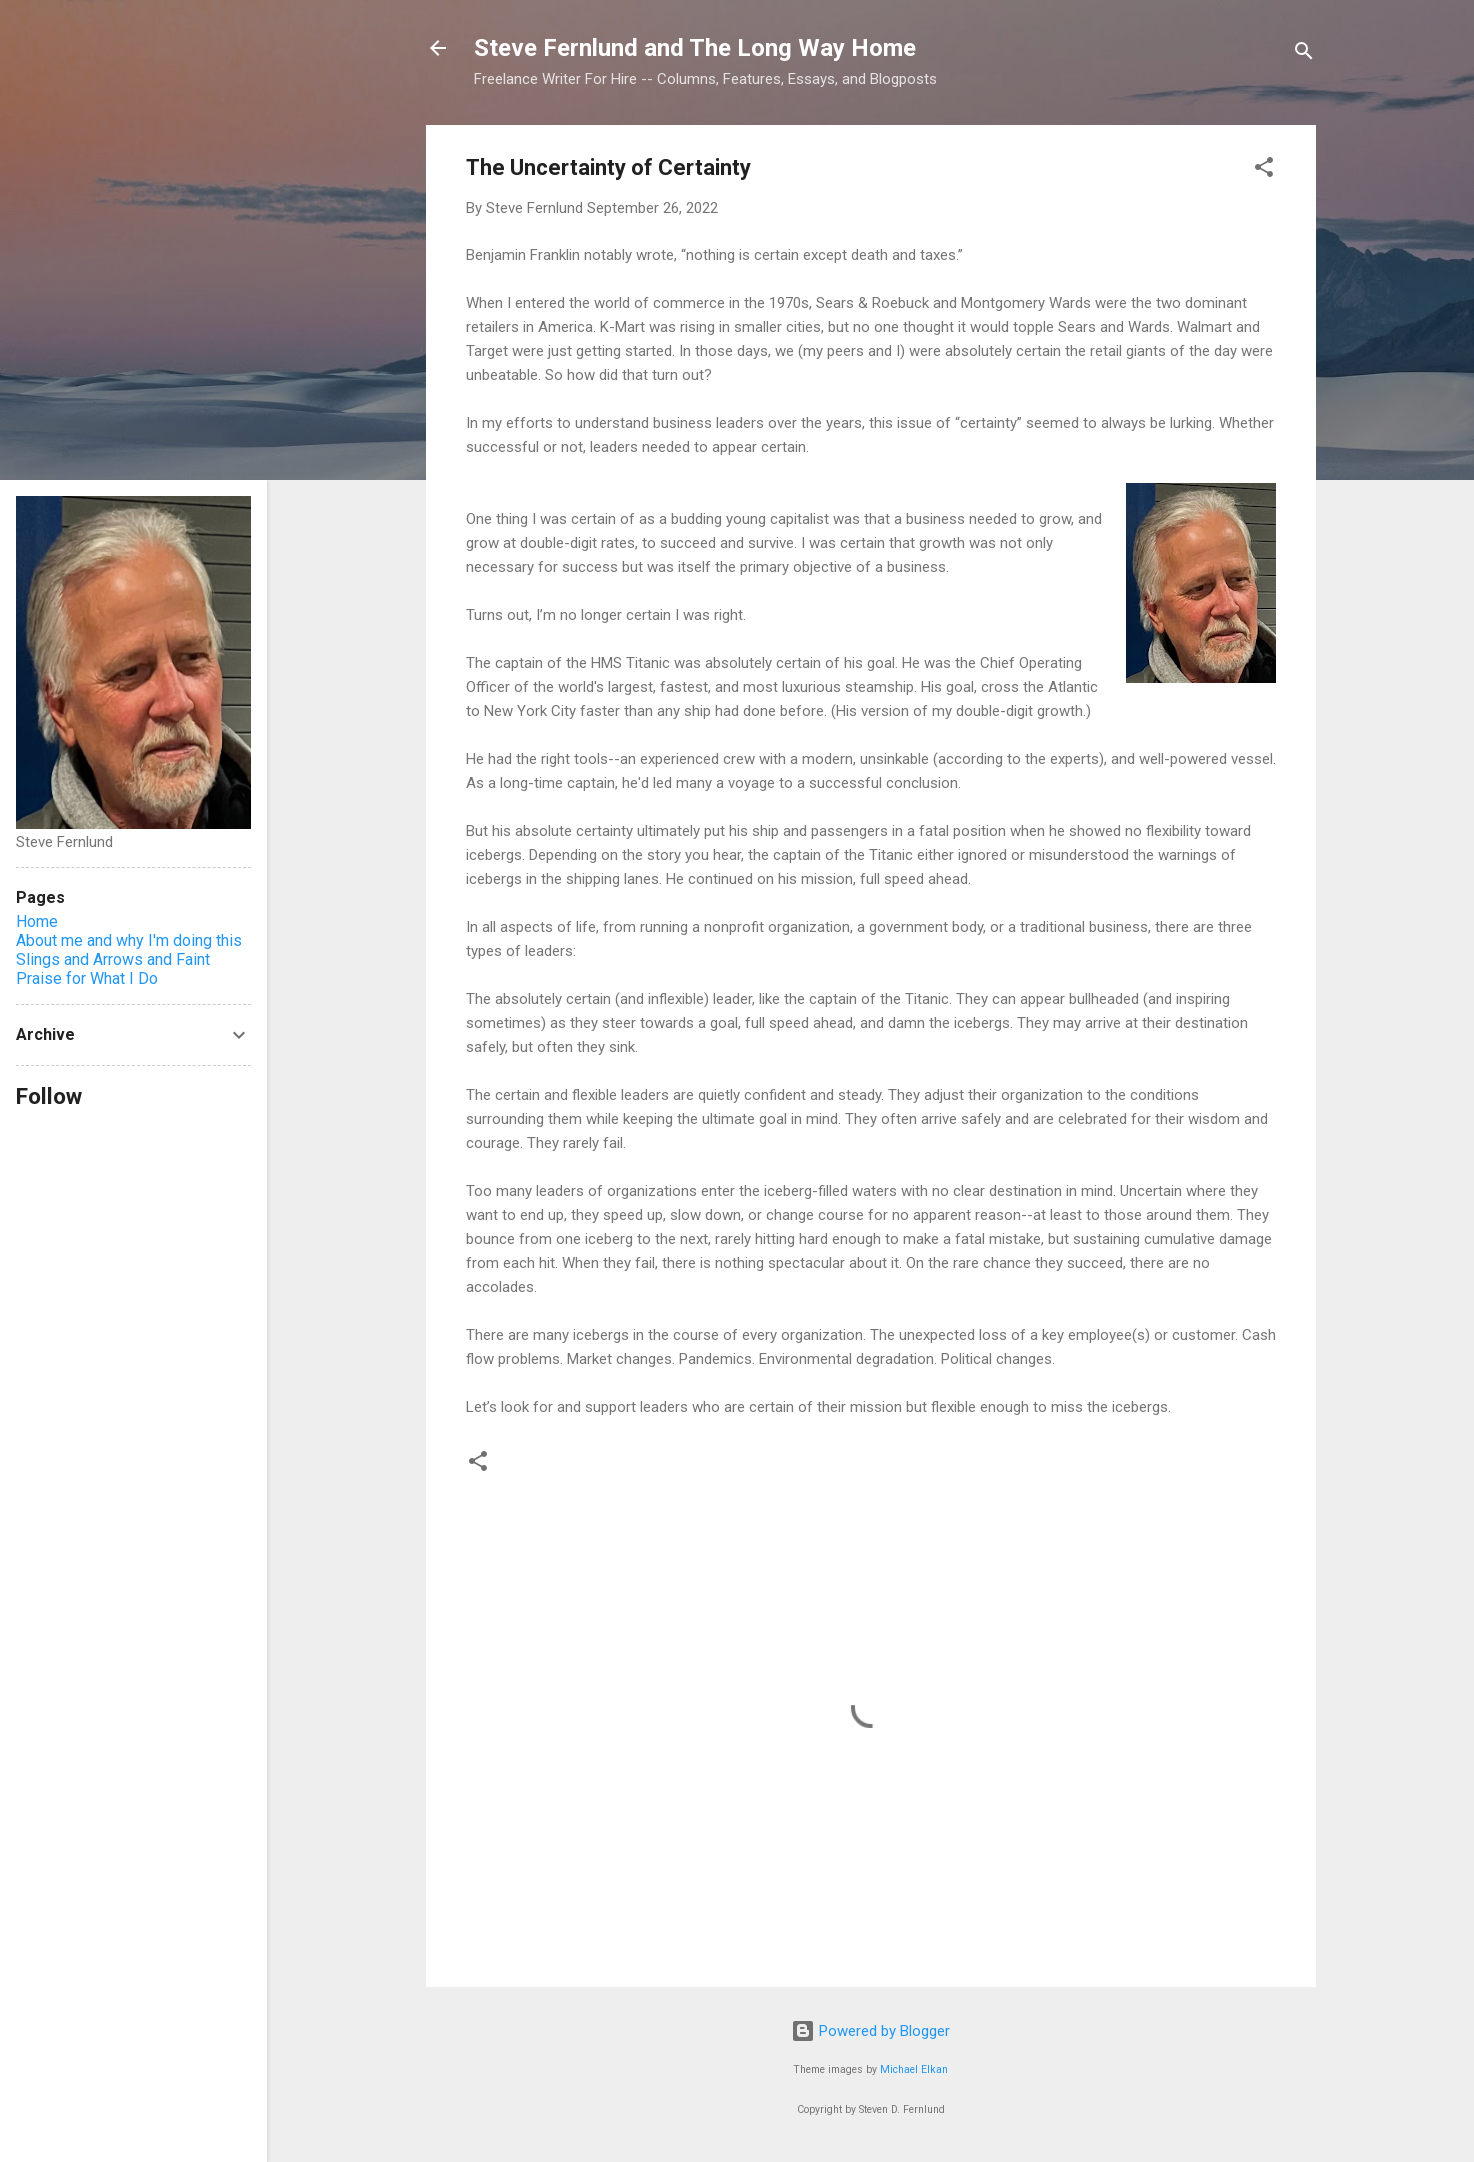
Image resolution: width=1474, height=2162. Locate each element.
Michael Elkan (914, 2069)
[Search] (1304, 54)
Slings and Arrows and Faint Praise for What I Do (113, 969)
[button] (1264, 170)
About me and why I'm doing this (129, 940)
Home (37, 921)
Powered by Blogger (870, 2031)
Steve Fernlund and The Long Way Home (695, 48)
